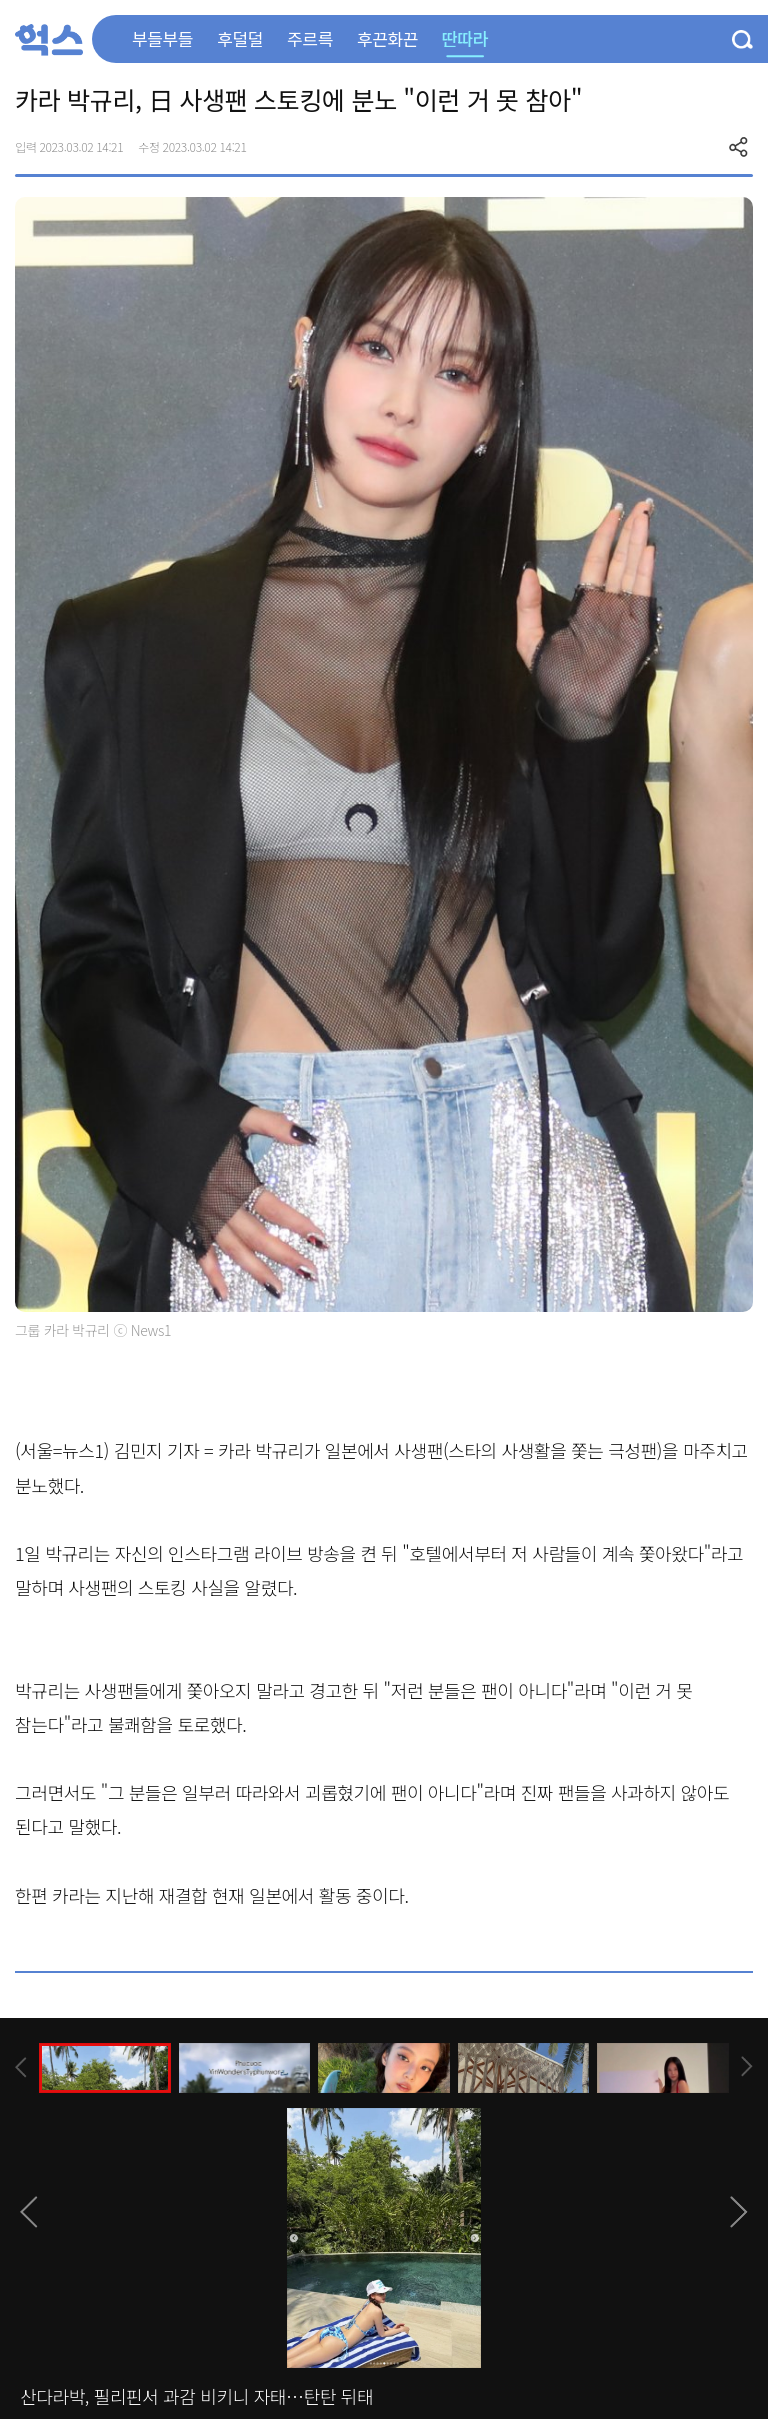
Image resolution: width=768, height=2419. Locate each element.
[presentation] (21, 2067)
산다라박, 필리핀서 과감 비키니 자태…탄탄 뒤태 (196, 2396)
